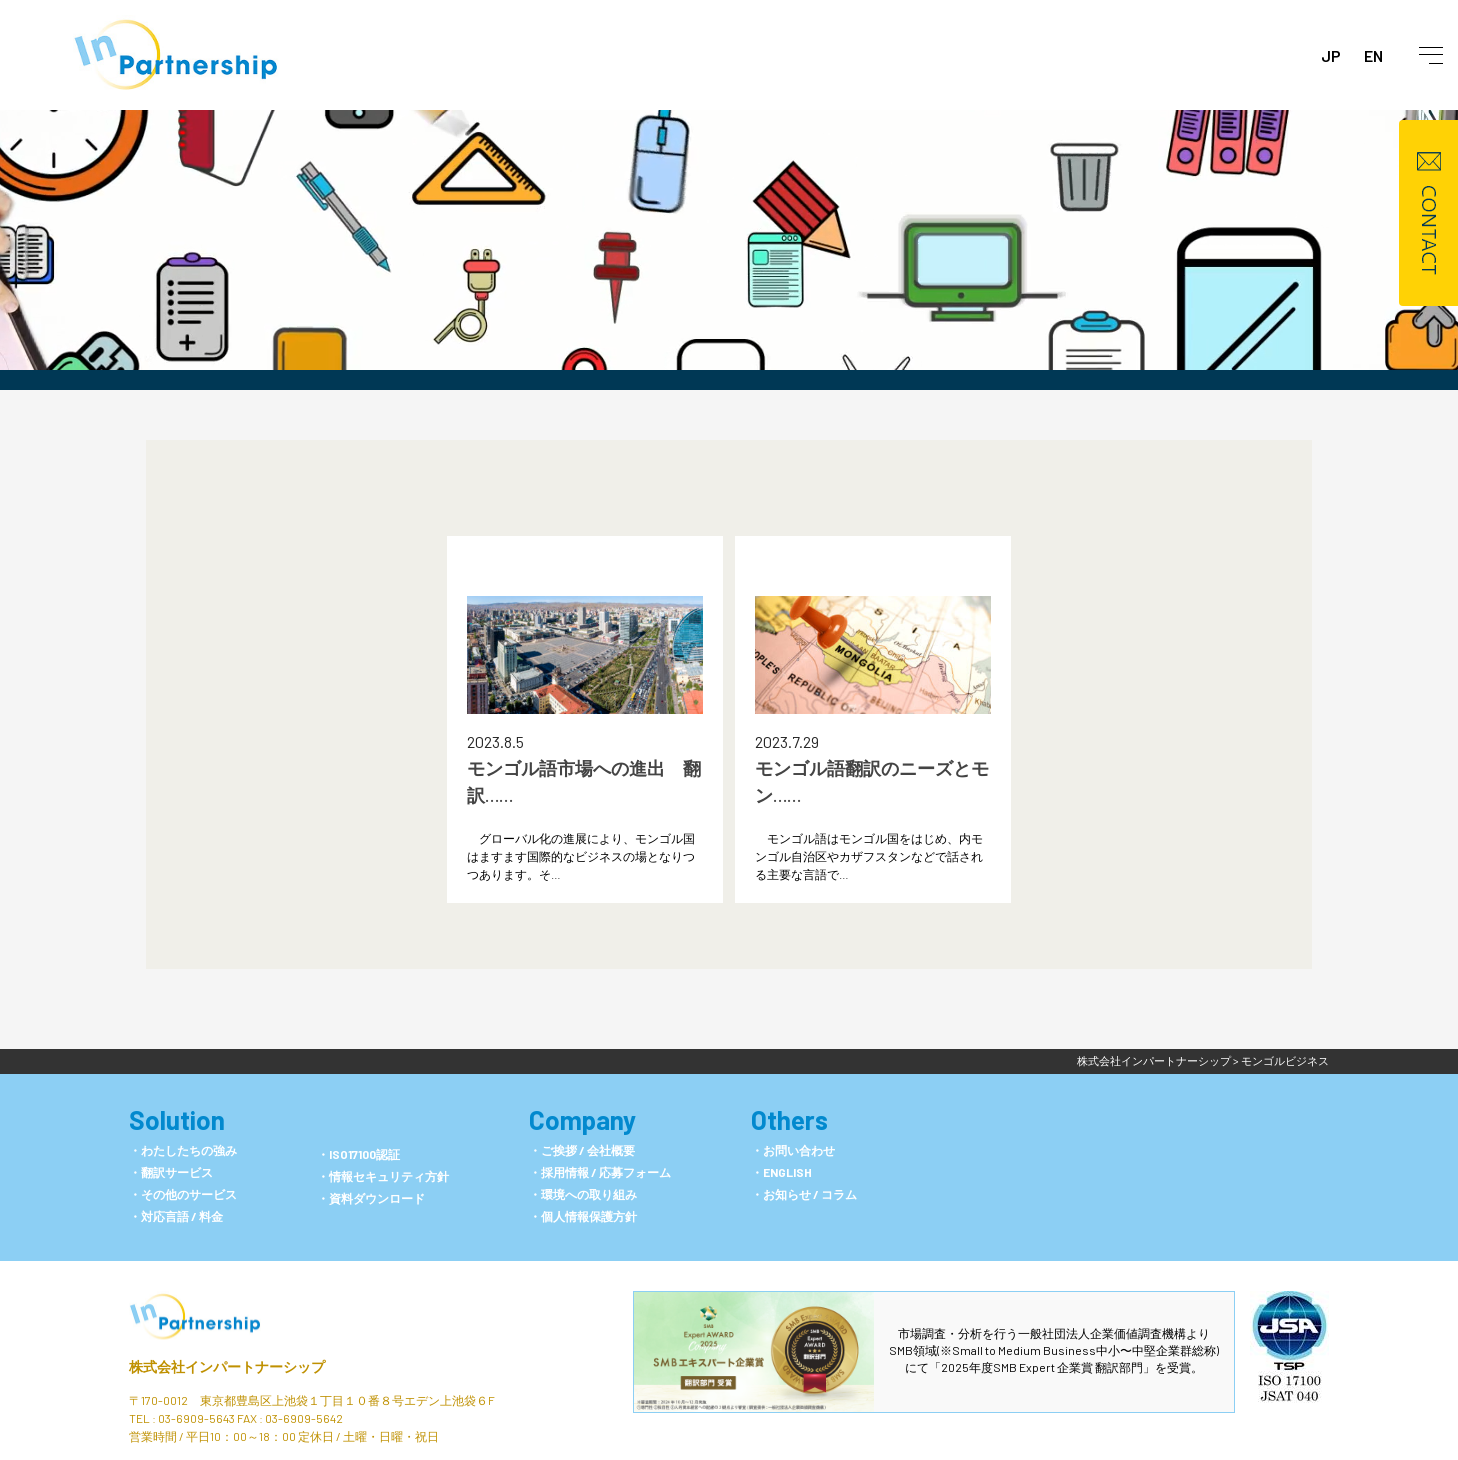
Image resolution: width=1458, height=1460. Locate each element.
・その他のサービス (183, 1194)
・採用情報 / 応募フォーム (600, 1172)
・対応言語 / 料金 (176, 1216)
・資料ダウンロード (371, 1198)
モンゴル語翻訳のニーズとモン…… (872, 781)
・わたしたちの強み (183, 1150)
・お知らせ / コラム (804, 1194)
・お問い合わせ (793, 1150)
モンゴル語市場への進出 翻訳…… (584, 781)
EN (1373, 55)
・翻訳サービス (171, 1172)
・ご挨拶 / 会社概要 (582, 1150)
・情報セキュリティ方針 (383, 1176)
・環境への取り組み (583, 1194)
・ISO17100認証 (358, 1154)
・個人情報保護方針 (583, 1216)
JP (1331, 55)
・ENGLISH (781, 1172)
